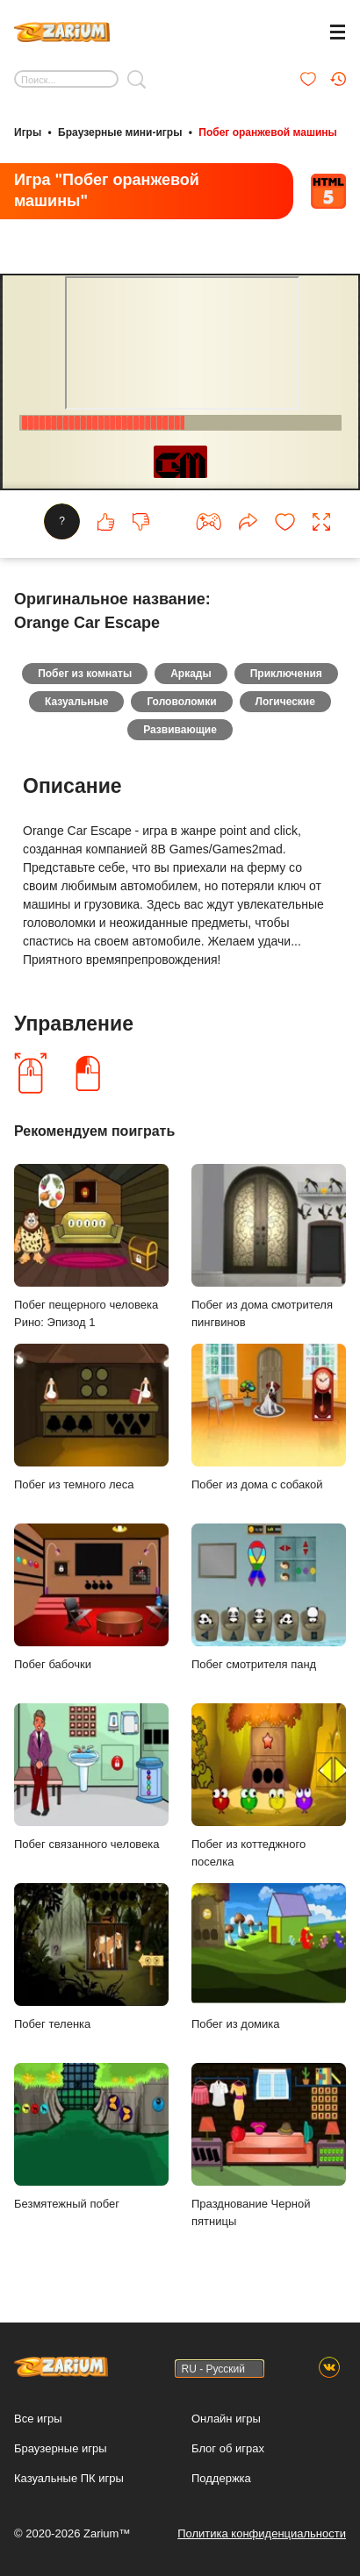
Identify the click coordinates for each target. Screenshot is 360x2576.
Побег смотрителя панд (268, 1596)
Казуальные (76, 702)
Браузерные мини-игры (120, 132)
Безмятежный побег (91, 2136)
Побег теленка (91, 1956)
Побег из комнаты (85, 673)
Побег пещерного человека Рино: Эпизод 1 (91, 1246)
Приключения (286, 673)
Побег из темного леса (91, 1417)
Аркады (191, 673)
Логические (285, 702)
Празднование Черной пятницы (268, 2145)
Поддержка (221, 2478)
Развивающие (180, 730)
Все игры (38, 2418)
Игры (27, 132)
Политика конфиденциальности (261, 2533)
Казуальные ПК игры (69, 2478)
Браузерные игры (60, 2448)
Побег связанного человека (91, 1776)
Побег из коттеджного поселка (268, 1785)
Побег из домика (268, 1956)
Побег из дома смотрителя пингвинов (268, 1246)
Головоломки (181, 702)
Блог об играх (227, 2448)
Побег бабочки (91, 1596)
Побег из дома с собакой (268, 1417)
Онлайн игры (226, 2418)
